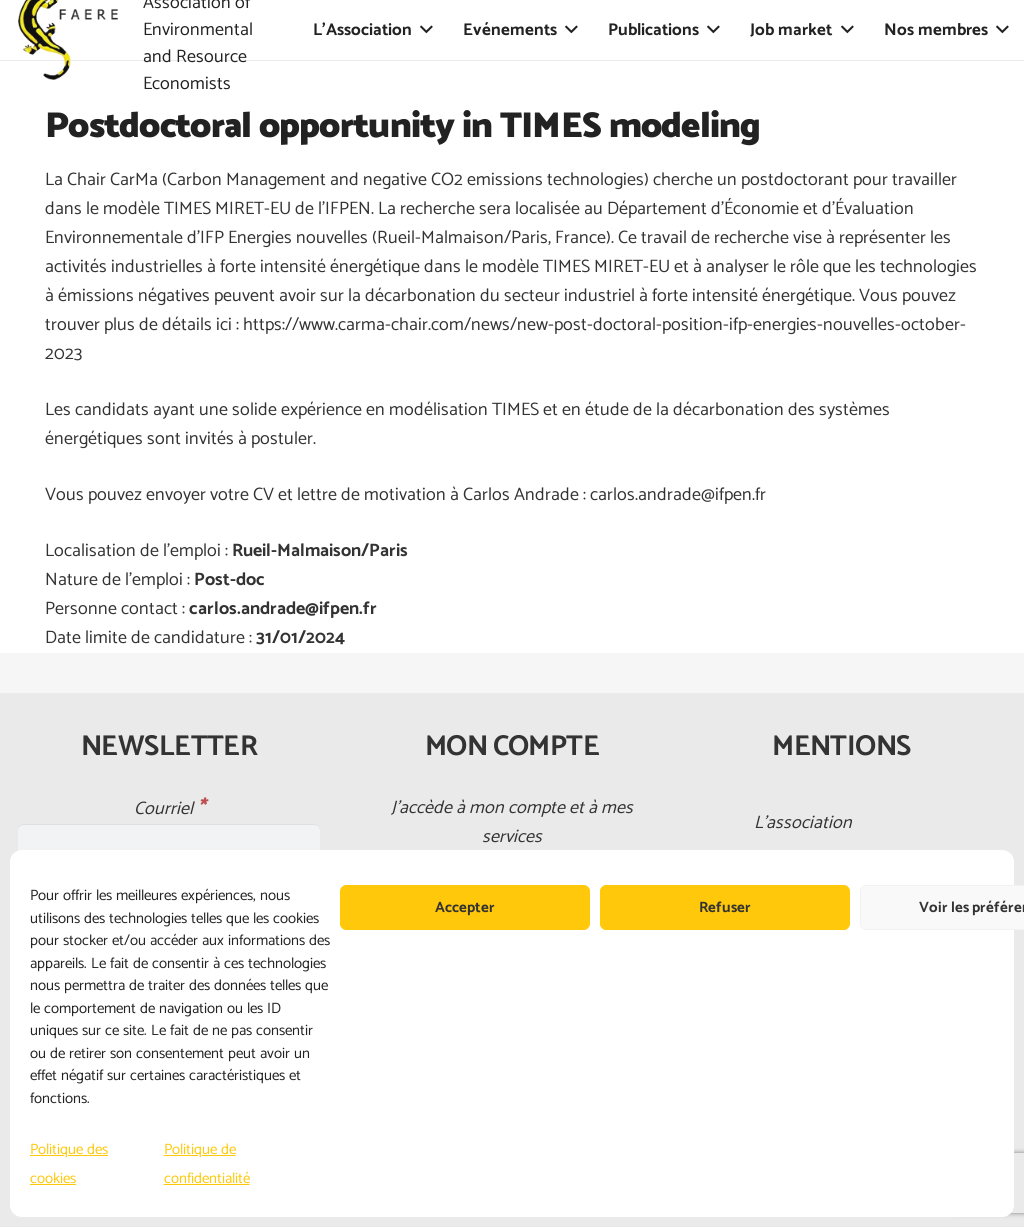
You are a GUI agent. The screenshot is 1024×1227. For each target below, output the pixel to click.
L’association (803, 823)
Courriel (169, 809)
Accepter (465, 907)
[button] (422, 30)
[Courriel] (169, 841)
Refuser (725, 907)
